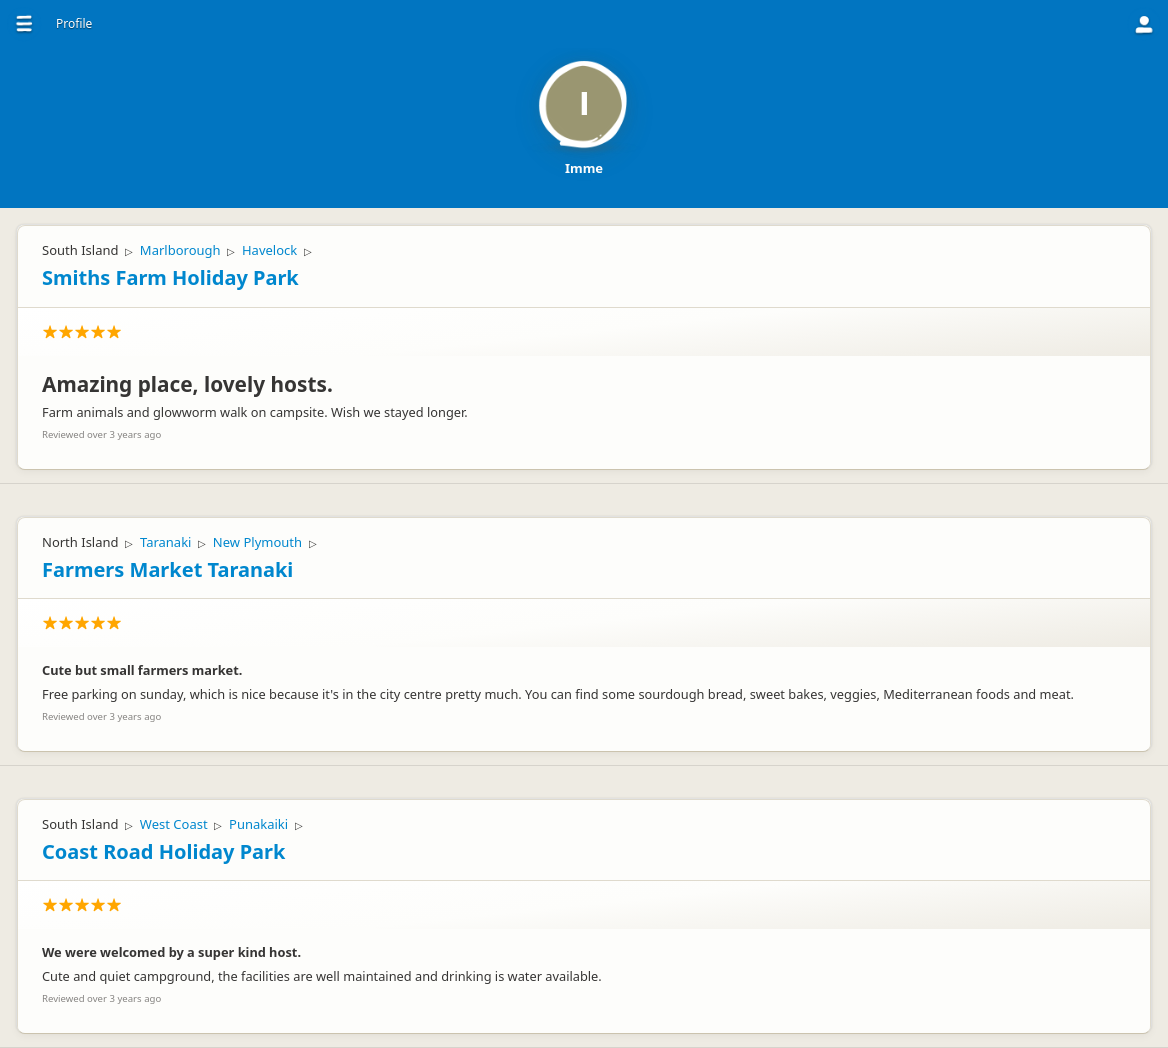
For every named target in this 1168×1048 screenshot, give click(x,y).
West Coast (174, 824)
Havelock (269, 250)
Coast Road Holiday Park (163, 851)
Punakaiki (258, 824)
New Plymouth (257, 542)
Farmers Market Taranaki (167, 569)
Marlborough (180, 250)
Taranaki (166, 542)
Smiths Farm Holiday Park (170, 277)
